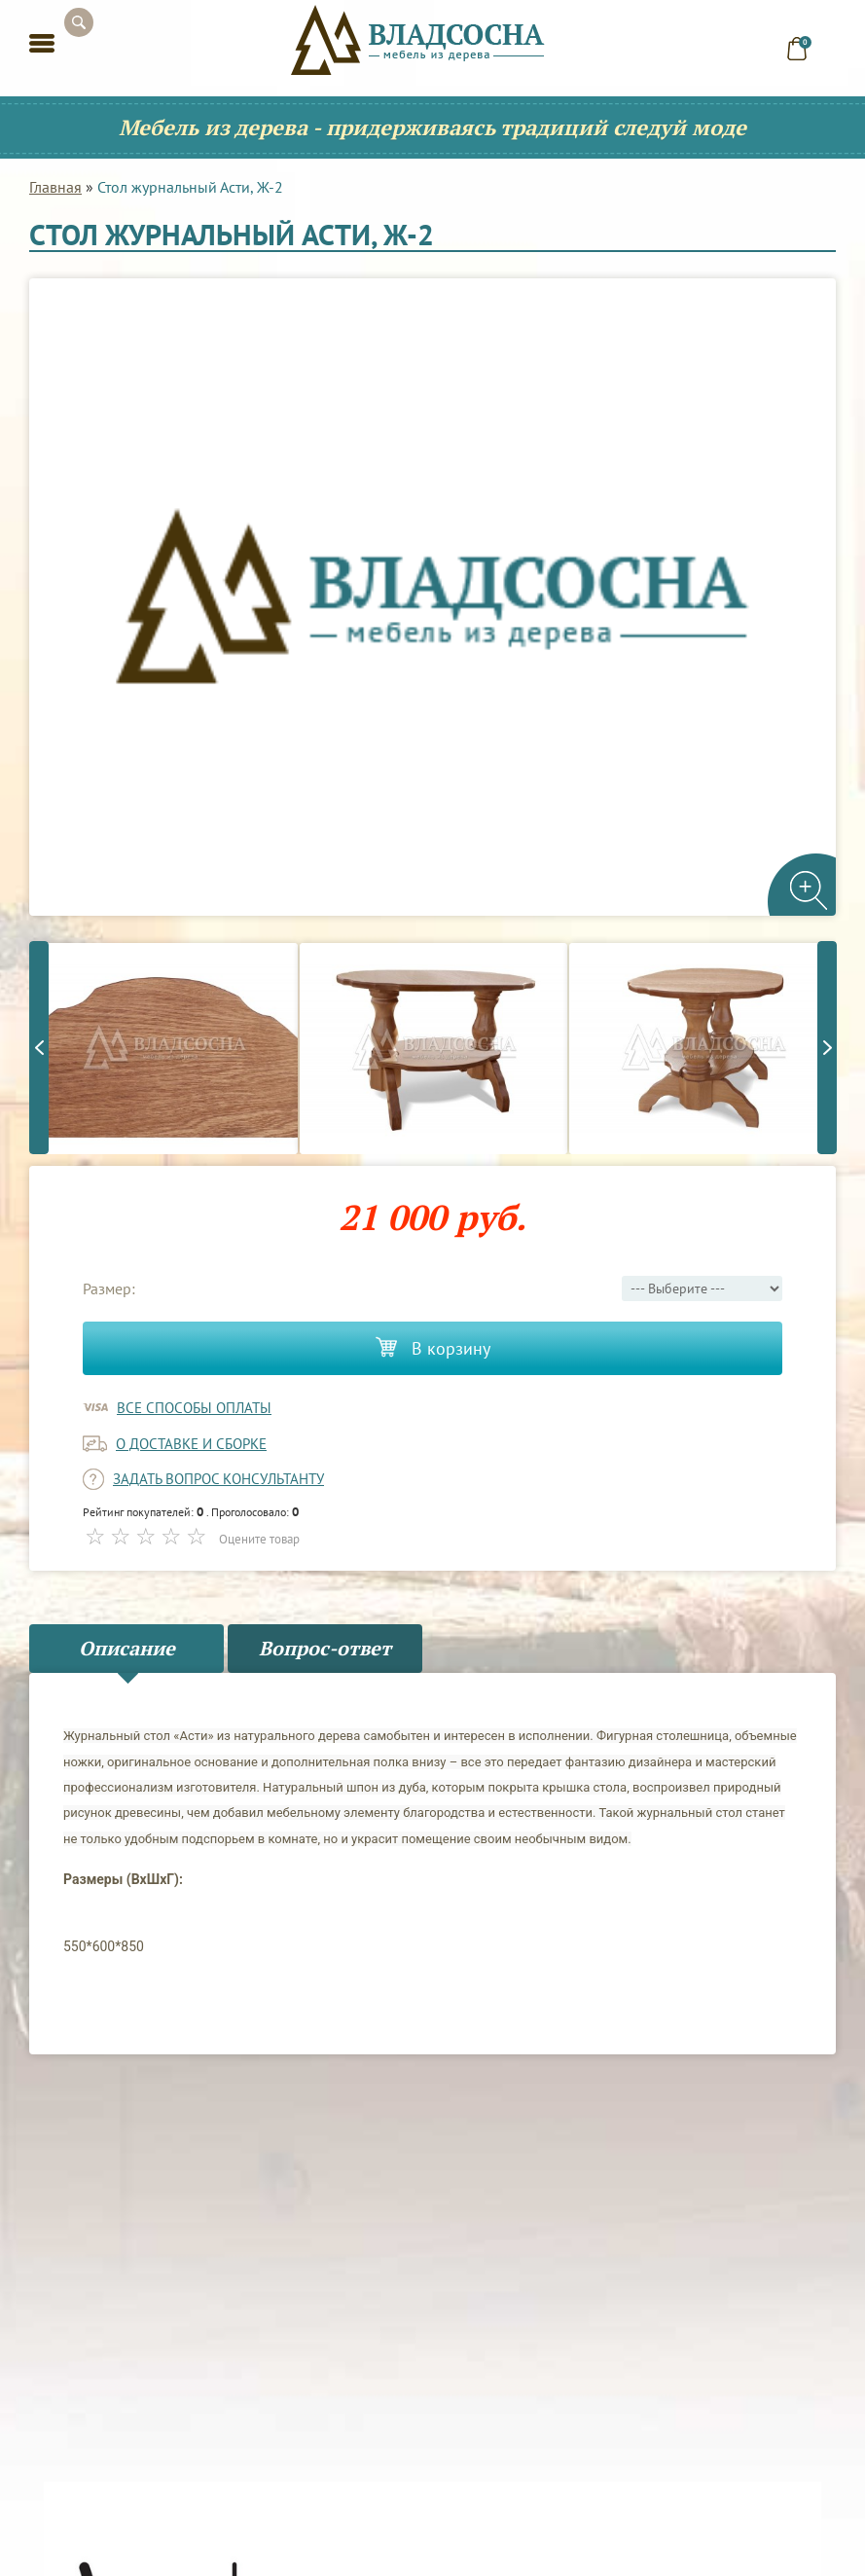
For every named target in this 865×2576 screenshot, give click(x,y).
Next (827, 1047)
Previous (39, 1047)
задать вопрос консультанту (218, 1478)
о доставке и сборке (191, 1443)
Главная (55, 187)
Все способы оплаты (194, 1407)
